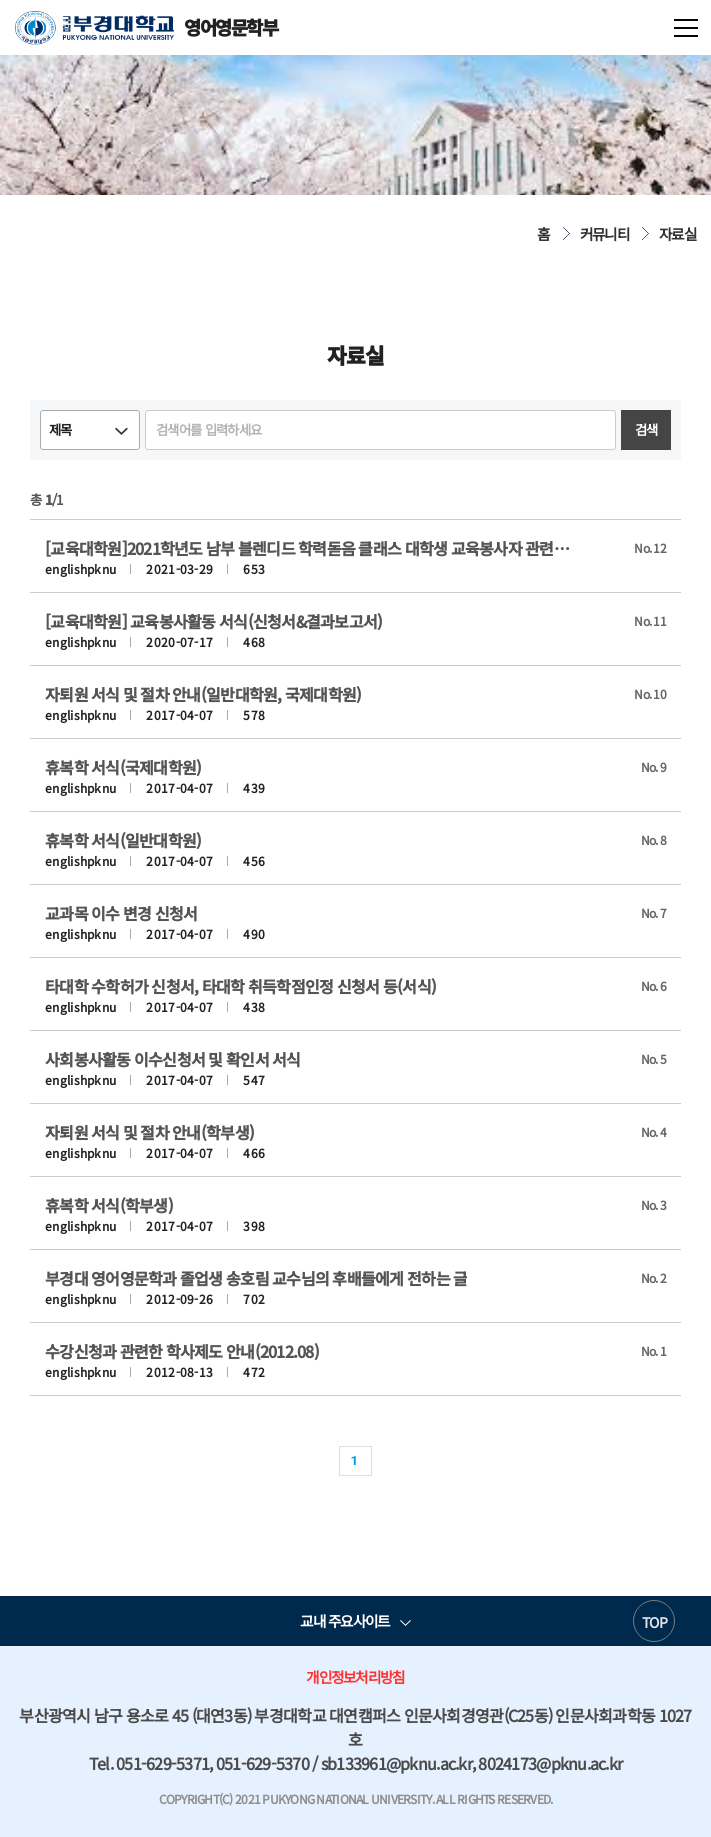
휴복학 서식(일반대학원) (123, 840)
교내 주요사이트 (344, 1620)
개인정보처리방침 (355, 1676)
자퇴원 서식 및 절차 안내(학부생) (149, 1132)
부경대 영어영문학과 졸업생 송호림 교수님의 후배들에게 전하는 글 (256, 1278)
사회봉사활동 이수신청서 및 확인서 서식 (173, 1059)
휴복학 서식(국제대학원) (123, 767)
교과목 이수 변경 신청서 (121, 913)
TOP (654, 1622)
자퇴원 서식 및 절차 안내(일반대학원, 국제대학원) (203, 694)
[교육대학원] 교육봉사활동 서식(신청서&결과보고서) (213, 621)
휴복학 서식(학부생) (109, 1205)
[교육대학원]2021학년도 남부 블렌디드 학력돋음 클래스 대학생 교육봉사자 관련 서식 (309, 548)
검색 (646, 429)
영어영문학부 (146, 27)
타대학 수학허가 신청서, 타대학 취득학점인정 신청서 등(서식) (240, 986)
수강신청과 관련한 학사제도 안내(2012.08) (182, 1351)
